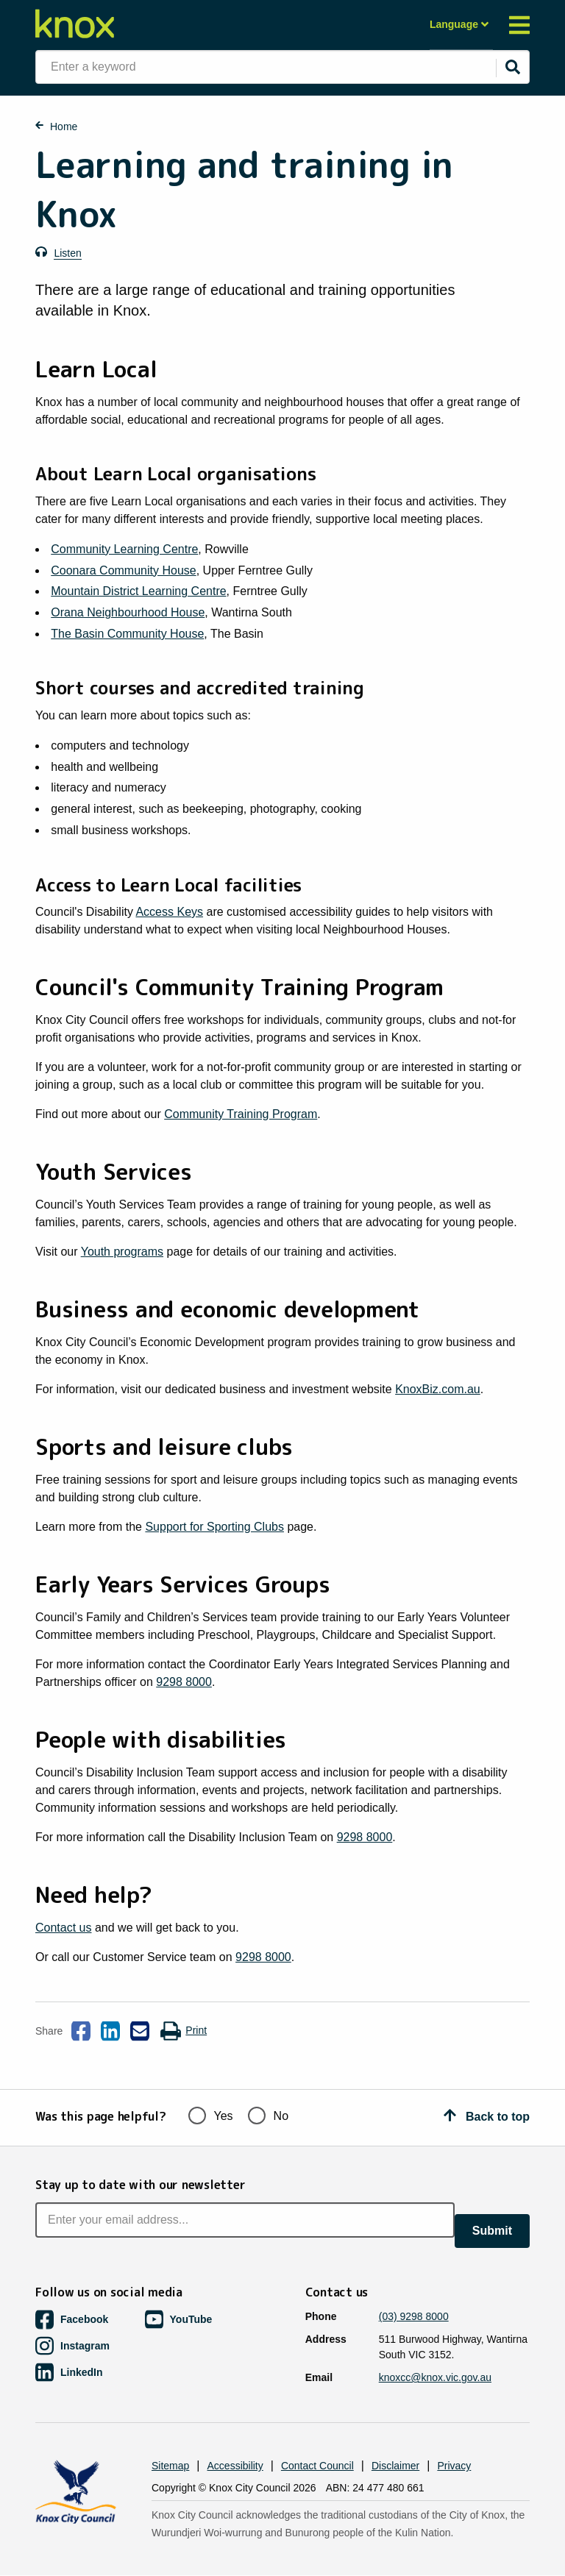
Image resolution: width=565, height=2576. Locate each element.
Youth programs (122, 1251)
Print (183, 2031)
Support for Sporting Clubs (214, 1526)
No (268, 2114)
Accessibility (235, 2466)
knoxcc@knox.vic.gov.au (435, 2377)
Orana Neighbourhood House (128, 612)
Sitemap (170, 2466)
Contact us (63, 1927)
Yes (210, 2114)
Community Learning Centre (124, 549)
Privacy (454, 2466)
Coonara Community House (123, 570)
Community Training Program (240, 1114)
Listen (67, 253)
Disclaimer (395, 2466)
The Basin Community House (127, 633)
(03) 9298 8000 (414, 2316)
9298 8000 (184, 1682)
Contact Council (317, 2466)
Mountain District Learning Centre (138, 591)
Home (63, 126)
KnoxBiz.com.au (437, 1389)
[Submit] (513, 67)
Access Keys (169, 911)
